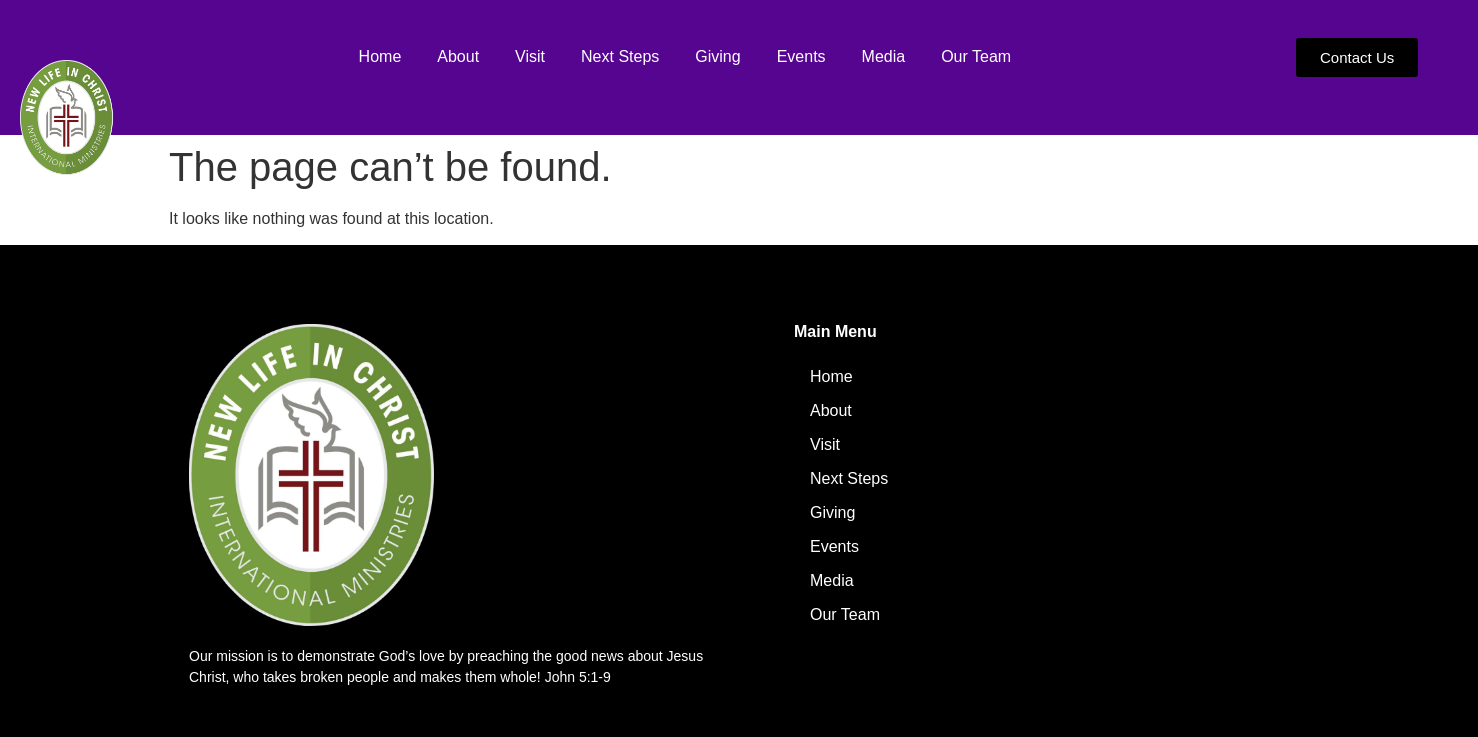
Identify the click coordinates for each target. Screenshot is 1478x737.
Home (380, 56)
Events (801, 56)
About (458, 56)
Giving (717, 56)
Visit (530, 56)
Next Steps (620, 56)
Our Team (976, 56)
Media (884, 56)
